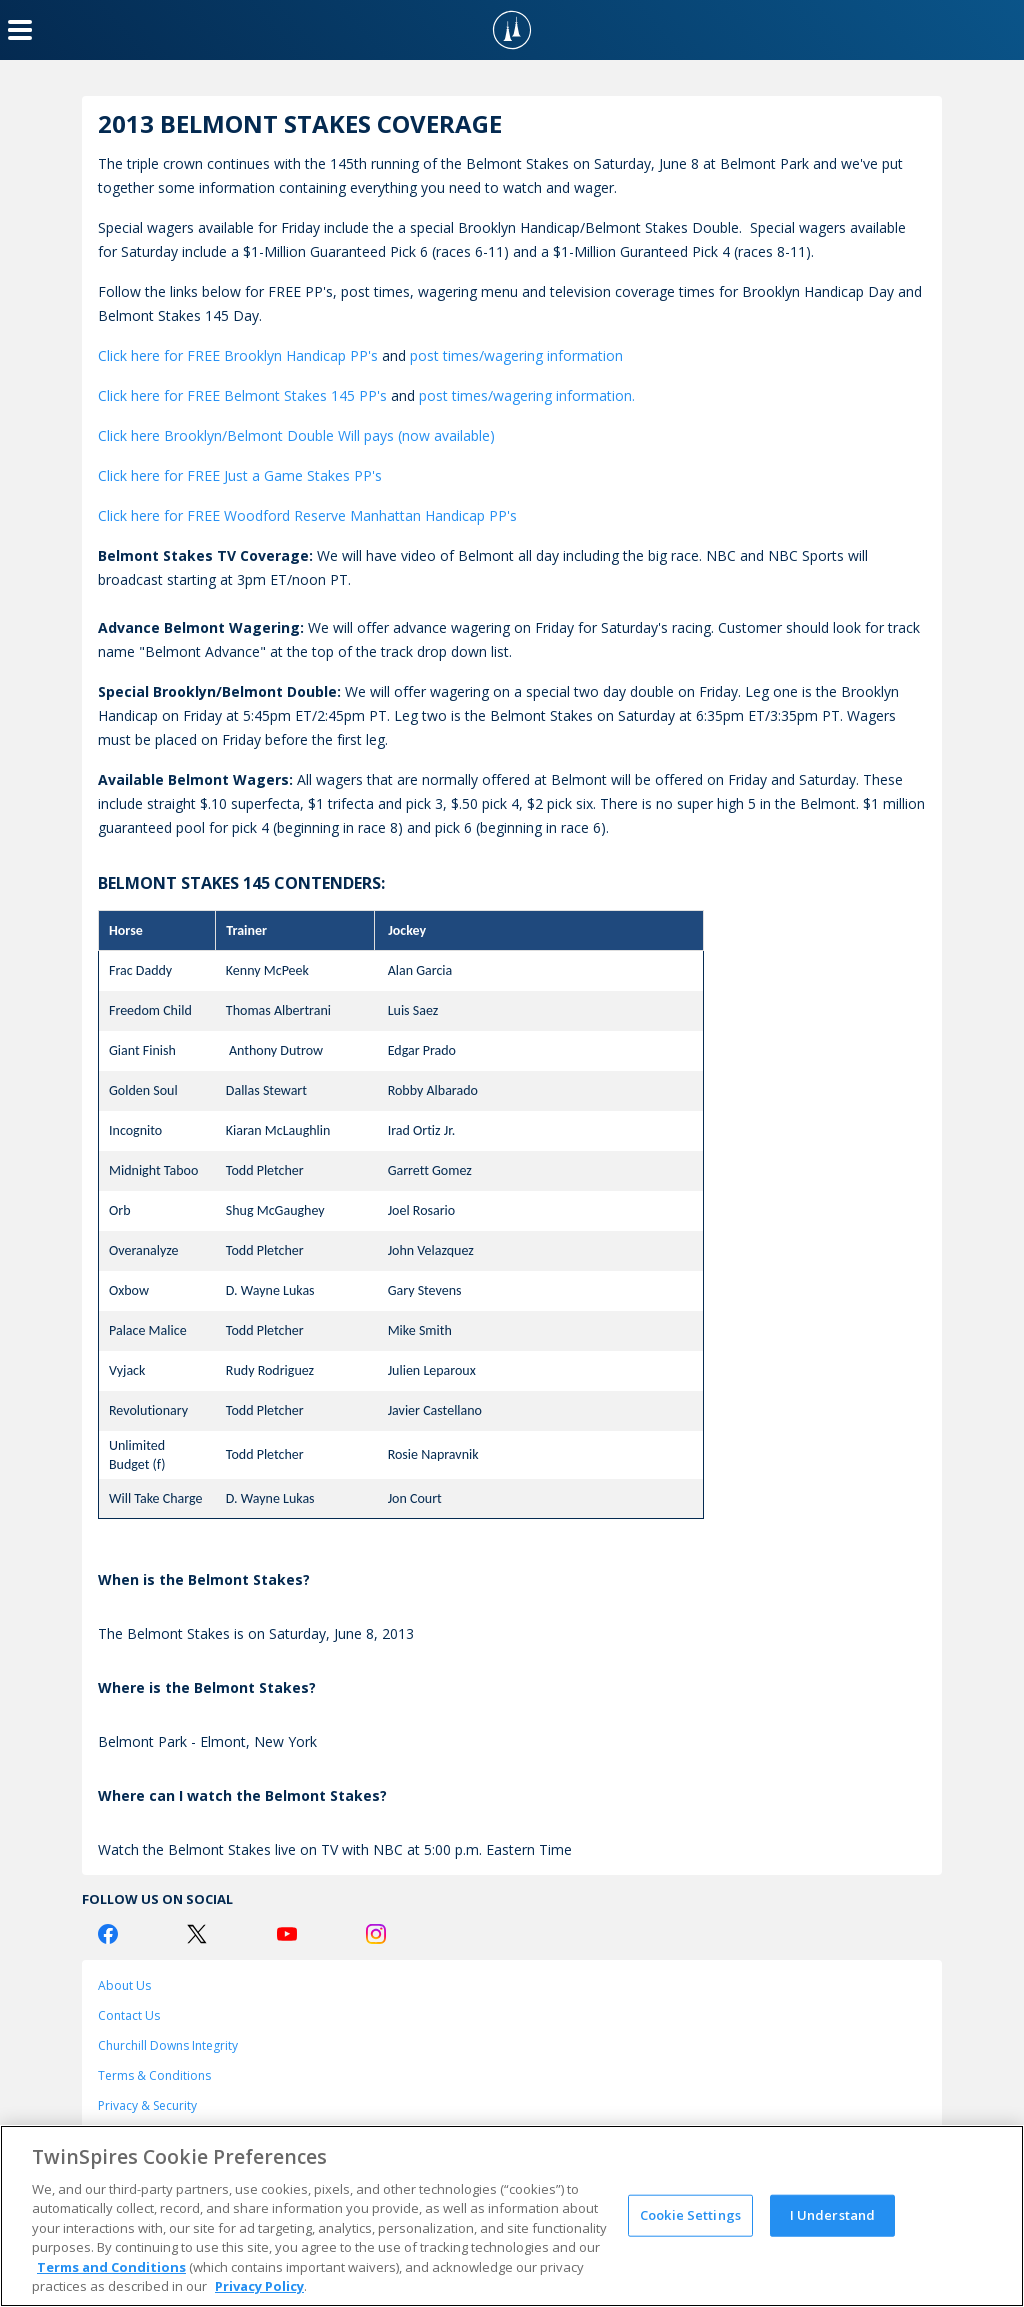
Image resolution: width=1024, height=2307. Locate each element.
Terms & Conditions (154, 2075)
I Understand (833, 2215)
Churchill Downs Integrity (168, 2045)
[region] (512, 2216)
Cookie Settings (690, 2215)
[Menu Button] (20, 30)
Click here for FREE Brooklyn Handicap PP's (238, 355)
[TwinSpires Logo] (512, 30)
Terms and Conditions (111, 2267)
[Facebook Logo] (108, 1934)
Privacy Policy (259, 2286)
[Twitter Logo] (197, 1934)
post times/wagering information (516, 355)
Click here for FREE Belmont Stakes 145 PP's (242, 395)
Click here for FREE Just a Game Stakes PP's (240, 475)
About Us (124, 1985)
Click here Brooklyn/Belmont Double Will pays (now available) (296, 435)
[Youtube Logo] (287, 1934)
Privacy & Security (147, 2105)
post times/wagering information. (527, 395)
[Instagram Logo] (376, 1934)
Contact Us (129, 2015)
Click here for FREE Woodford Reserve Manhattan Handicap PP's (307, 515)
